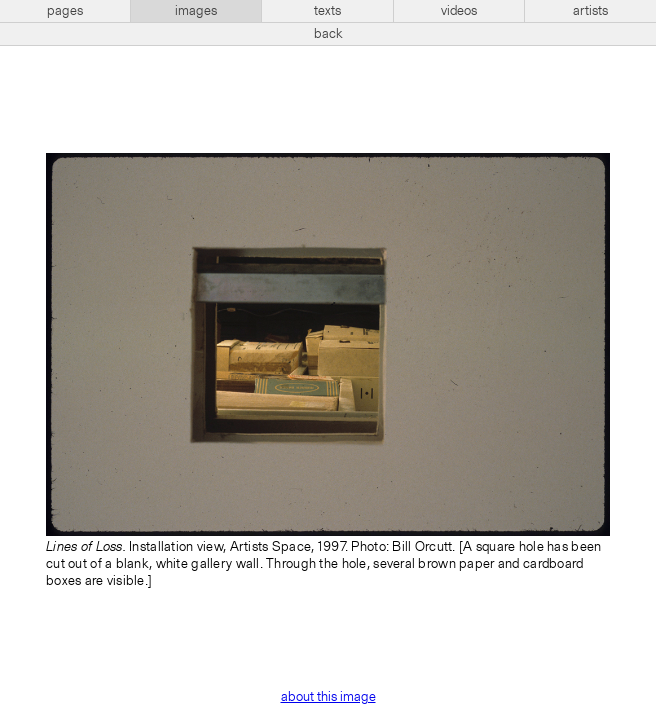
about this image (328, 697)
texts (327, 11)
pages (65, 11)
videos (459, 11)
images (196, 11)
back (328, 34)
